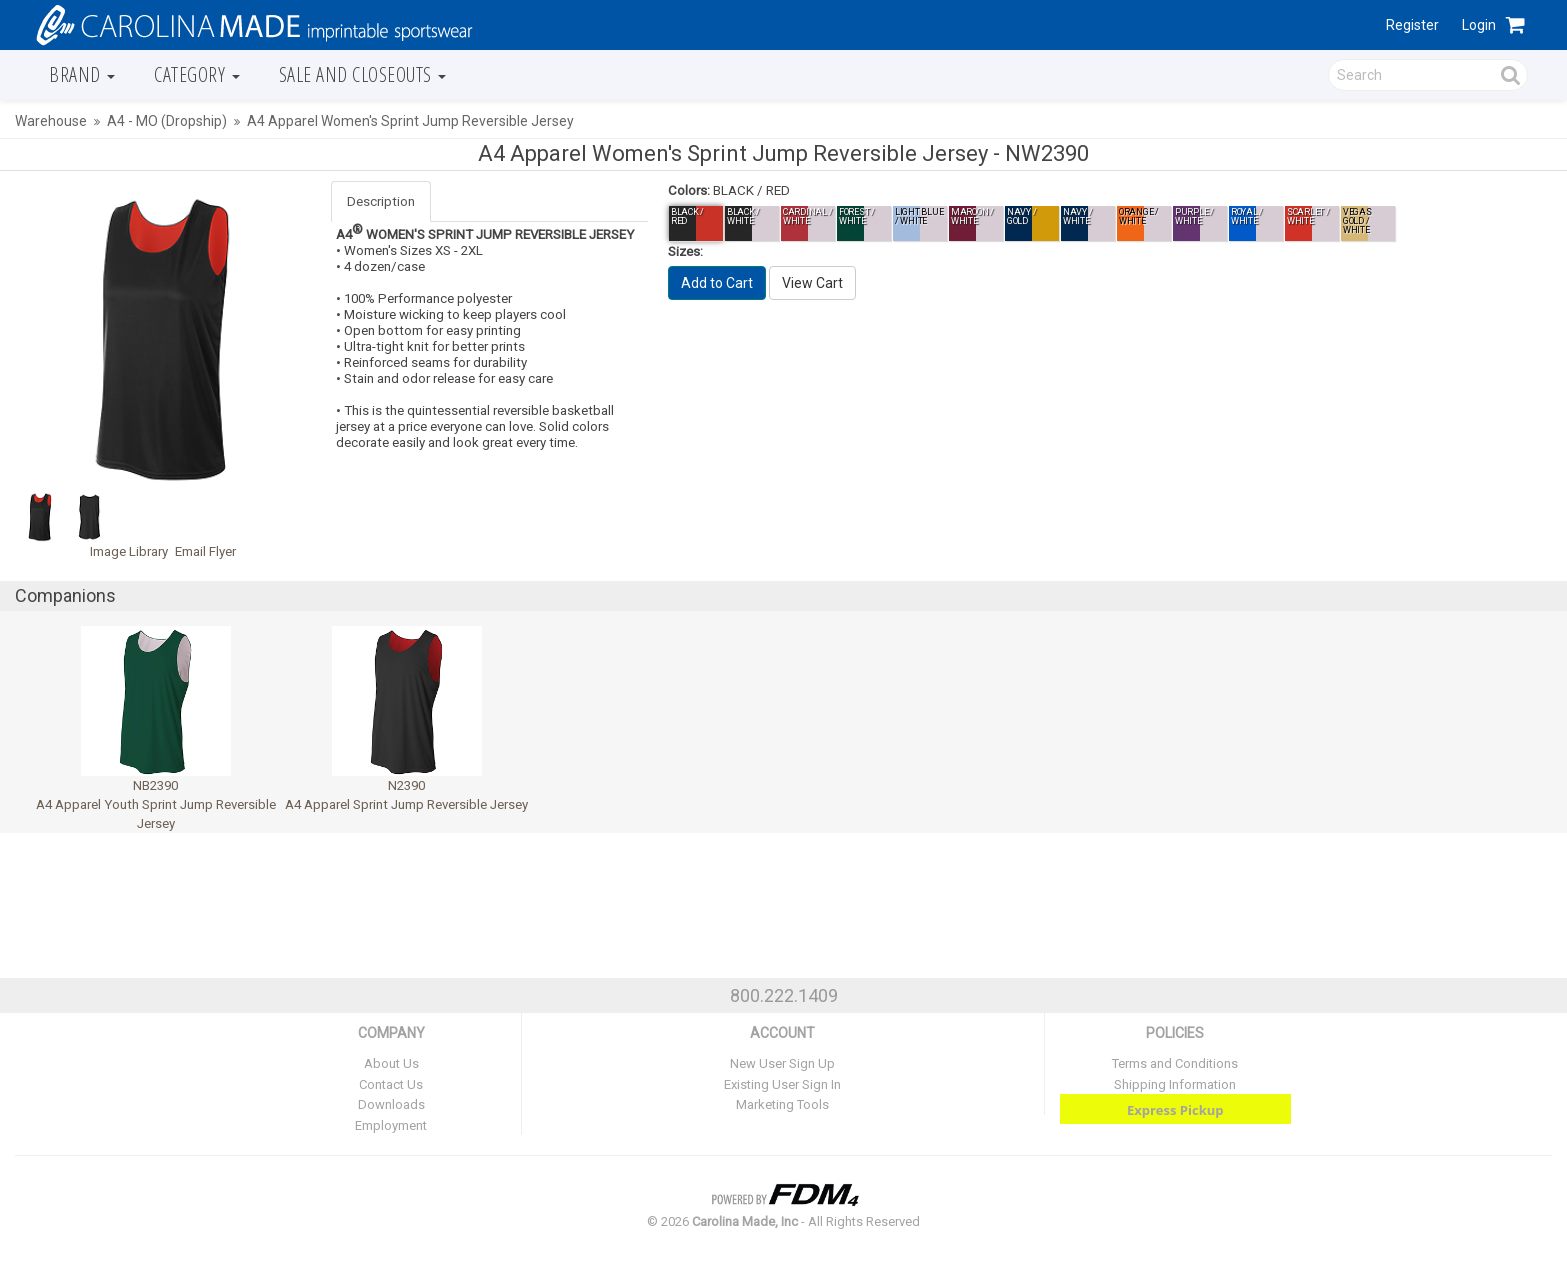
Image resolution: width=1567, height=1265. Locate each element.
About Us (391, 1063)
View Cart (812, 283)
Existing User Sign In (782, 1084)
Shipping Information (1175, 1084)
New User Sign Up (782, 1063)
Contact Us (391, 1084)
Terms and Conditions (1175, 1063)
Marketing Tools (782, 1104)
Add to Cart (717, 283)
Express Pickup (1175, 1110)
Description (381, 201)
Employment (391, 1125)
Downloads (391, 1104)
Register (1412, 25)
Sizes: (685, 251)
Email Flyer (205, 551)
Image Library (129, 551)
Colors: (689, 190)
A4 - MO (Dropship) (167, 121)
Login (1479, 25)
